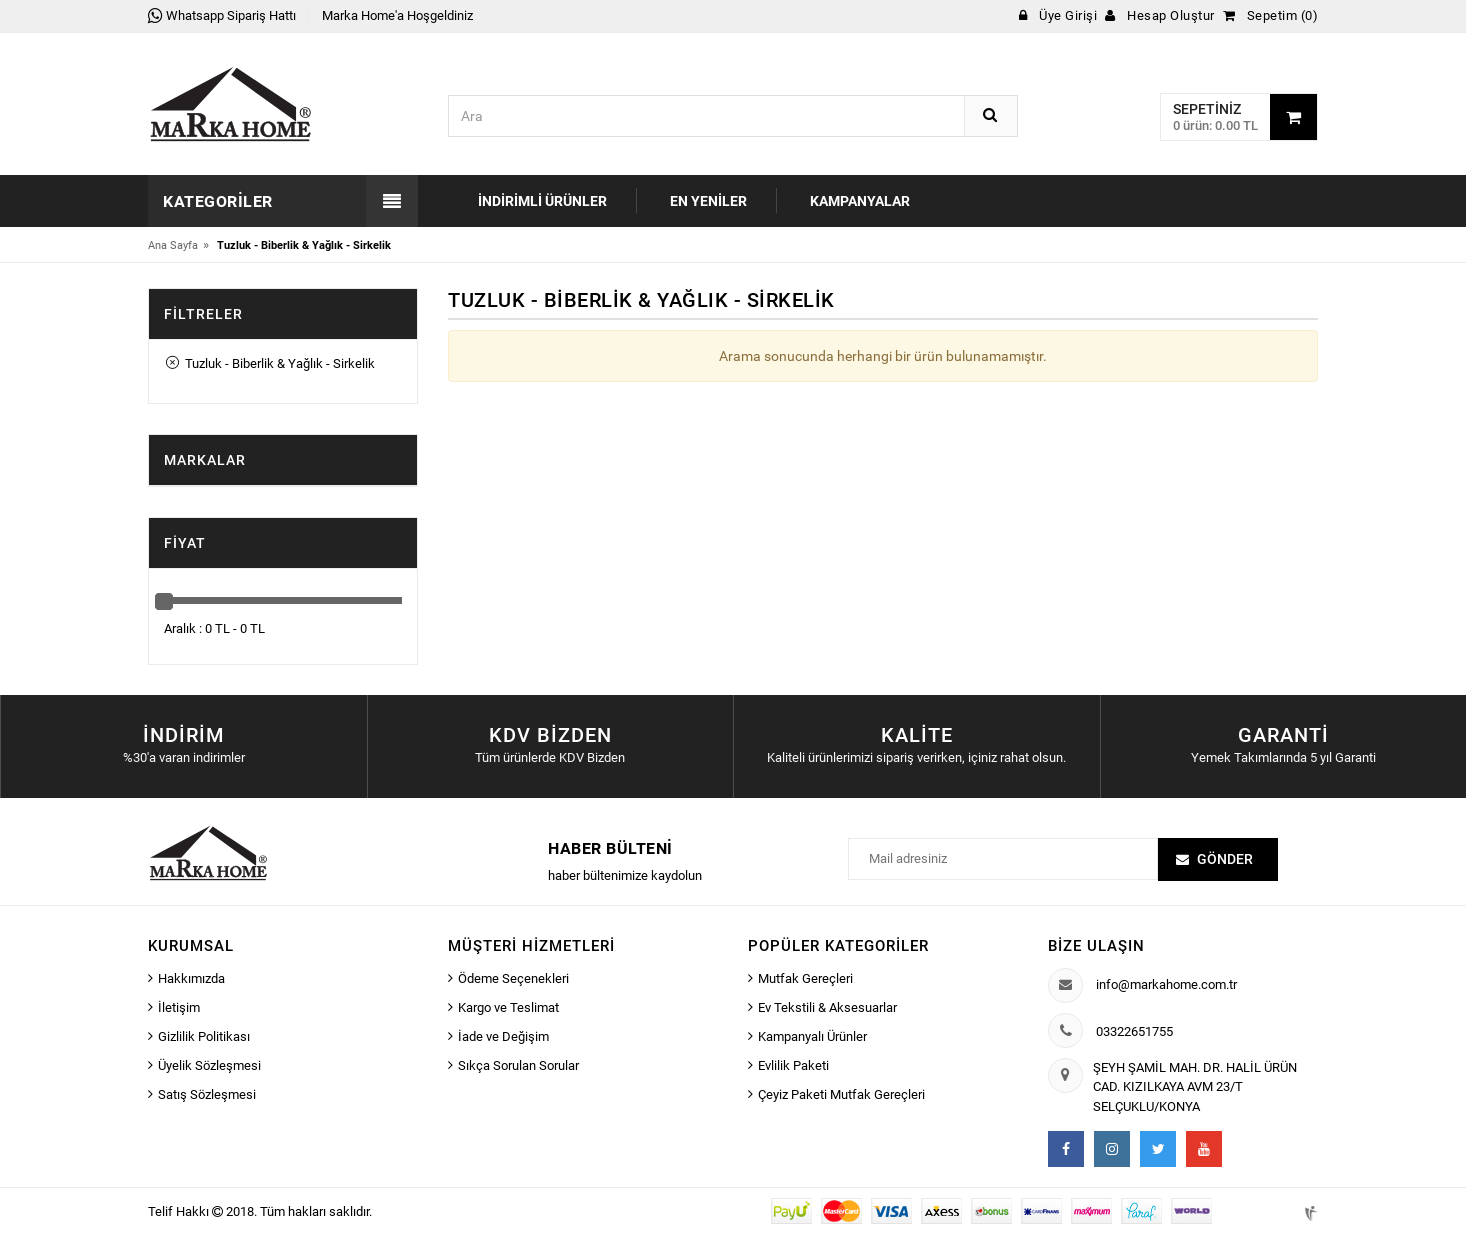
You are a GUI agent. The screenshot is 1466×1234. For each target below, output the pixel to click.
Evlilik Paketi (793, 1065)
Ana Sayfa (173, 245)
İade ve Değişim (503, 1036)
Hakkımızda (191, 978)
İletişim (179, 1007)
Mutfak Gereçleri (805, 978)
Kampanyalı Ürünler (812, 1036)
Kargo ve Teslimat (508, 1007)
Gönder (1225, 859)
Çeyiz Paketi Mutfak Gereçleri (841, 1094)
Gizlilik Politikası (204, 1036)
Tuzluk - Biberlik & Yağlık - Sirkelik (270, 363)
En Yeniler (708, 201)
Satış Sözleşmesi (207, 1094)
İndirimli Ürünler (542, 201)
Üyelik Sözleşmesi (209, 1065)
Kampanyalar (860, 201)
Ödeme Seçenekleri (513, 978)
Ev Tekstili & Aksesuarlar (827, 1007)
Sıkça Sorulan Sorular (518, 1065)
